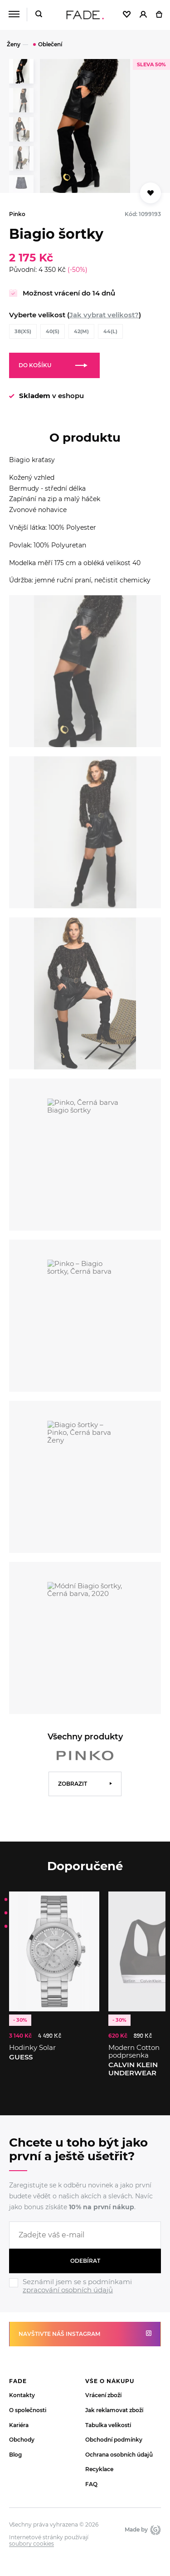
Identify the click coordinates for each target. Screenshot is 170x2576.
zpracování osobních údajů (68, 2289)
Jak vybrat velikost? (104, 314)
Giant (155, 2529)
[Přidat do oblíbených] (150, 192)
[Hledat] (39, 15)
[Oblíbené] (126, 15)
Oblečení (50, 44)
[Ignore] (85, 2295)
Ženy (13, 44)
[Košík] (158, 15)
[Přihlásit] (143, 15)
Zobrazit (72, 1783)
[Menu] (13, 14)
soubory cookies (31, 2544)
